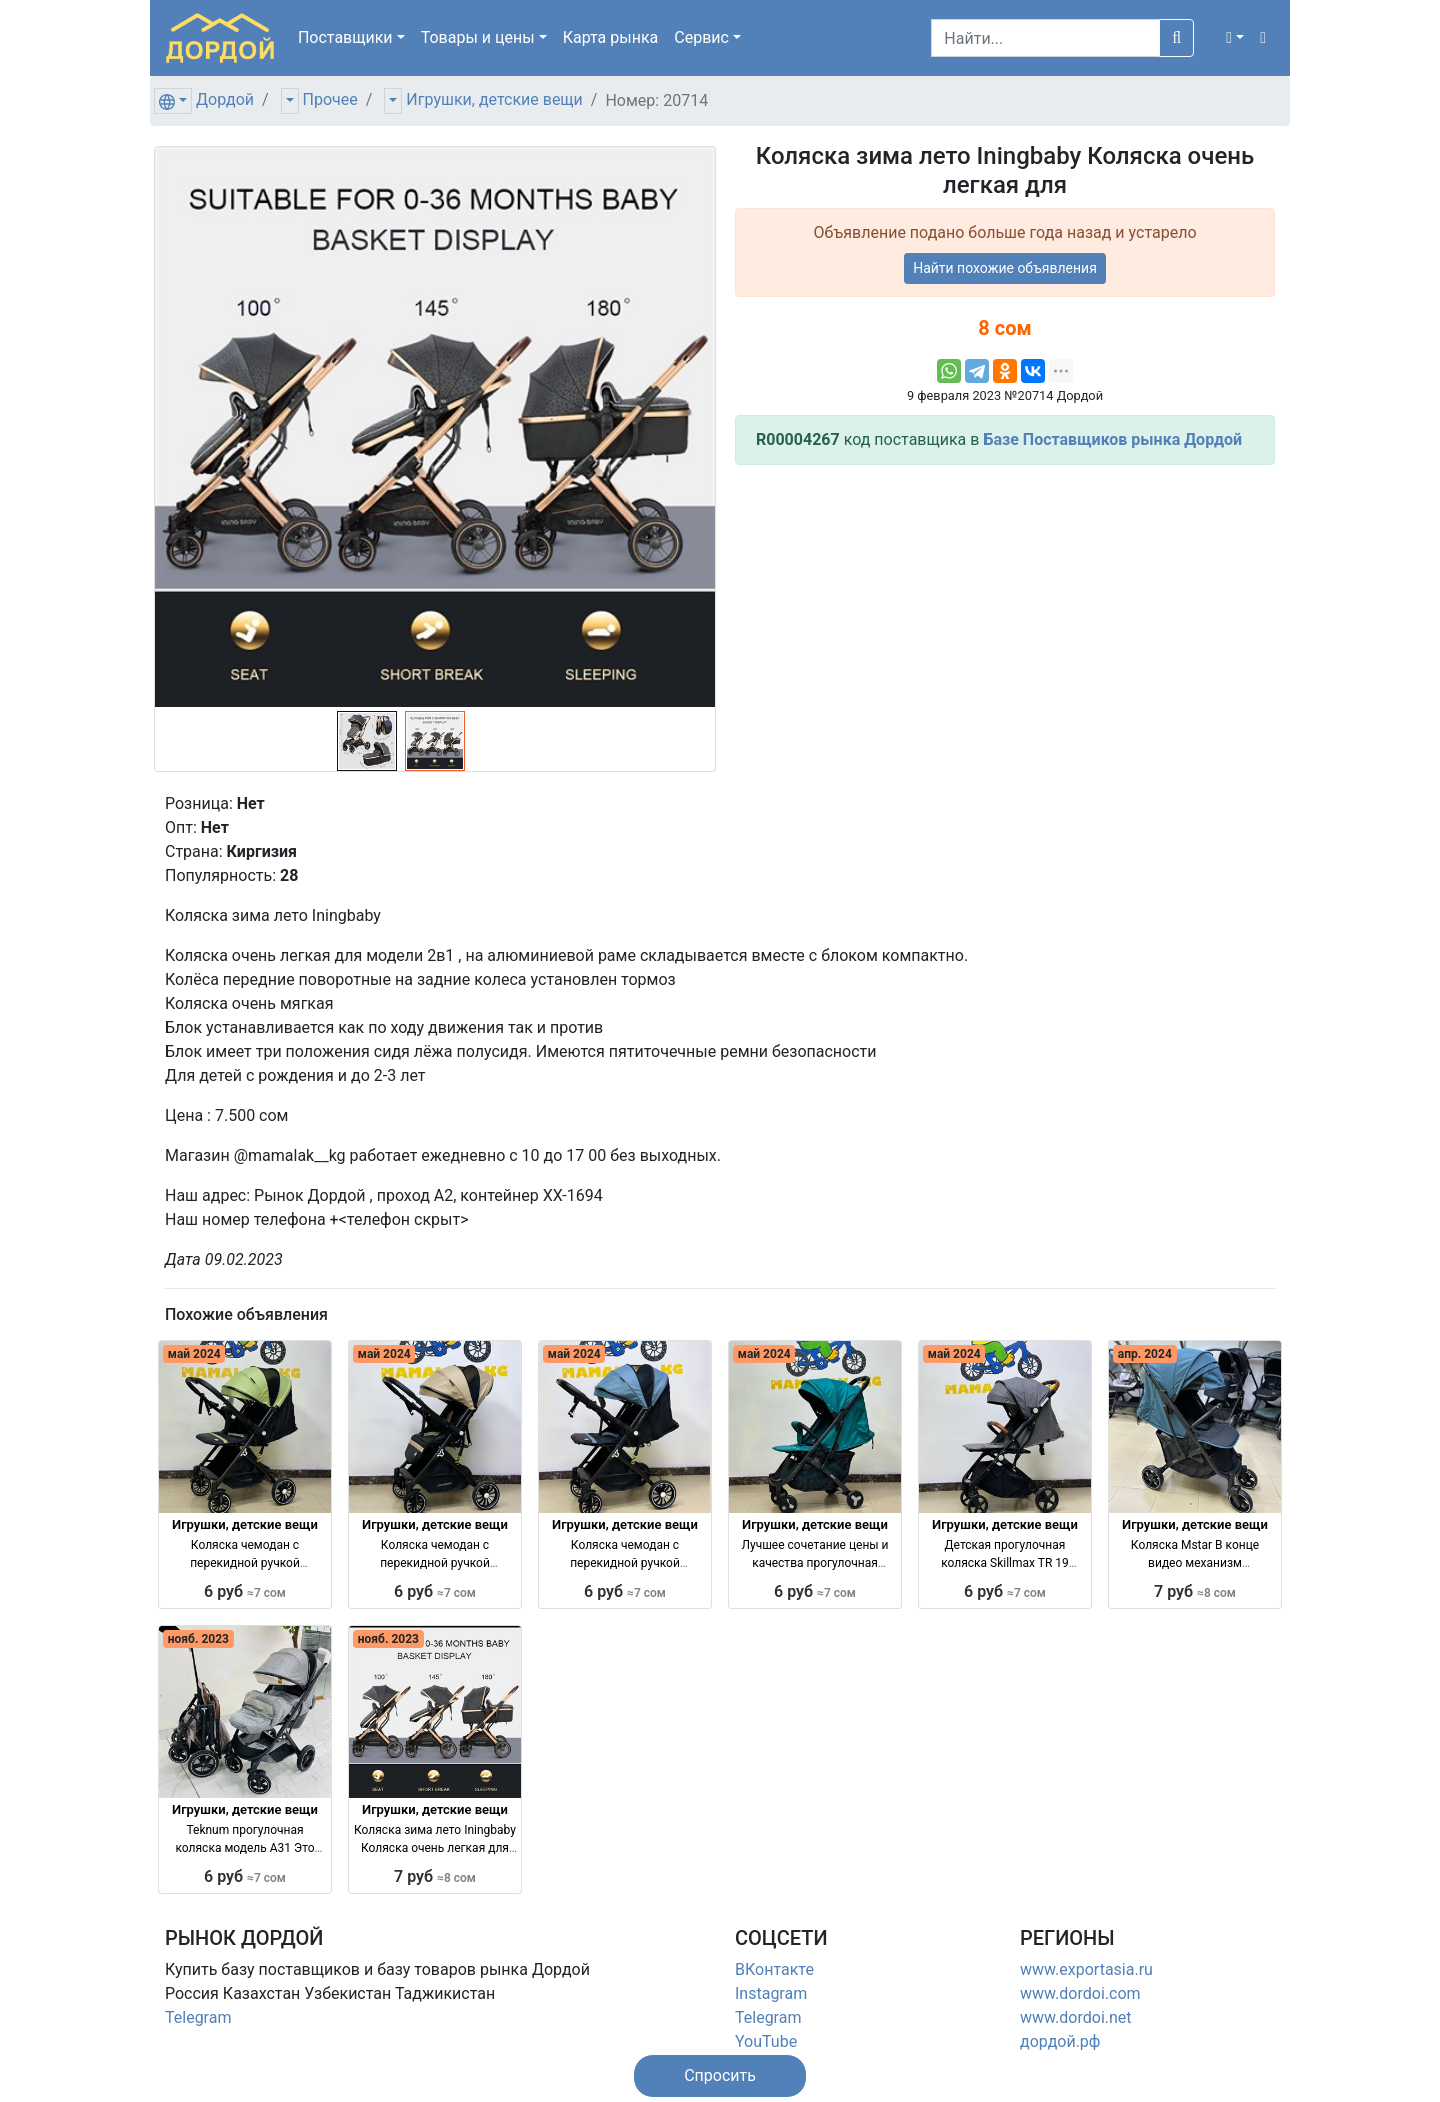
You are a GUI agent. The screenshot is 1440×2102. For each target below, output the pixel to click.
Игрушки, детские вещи (494, 99)
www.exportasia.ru (1086, 1969)
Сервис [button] (701, 37)
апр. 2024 (1145, 1354)
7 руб (1195, 1591)
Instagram (771, 1993)
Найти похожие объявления (1005, 268)
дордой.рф (1060, 2041)
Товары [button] (478, 37)
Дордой (225, 99)
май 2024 (194, 1354)
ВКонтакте (774, 1969)
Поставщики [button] (345, 37)
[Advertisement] (1005, 621)
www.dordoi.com (1080, 1993)
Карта (611, 37)
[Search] (1045, 38)
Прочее (330, 99)
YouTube (766, 2041)
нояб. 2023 (198, 1639)
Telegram (198, 2017)
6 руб (245, 1591)
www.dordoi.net (1076, 2017)
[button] (1235, 38)
